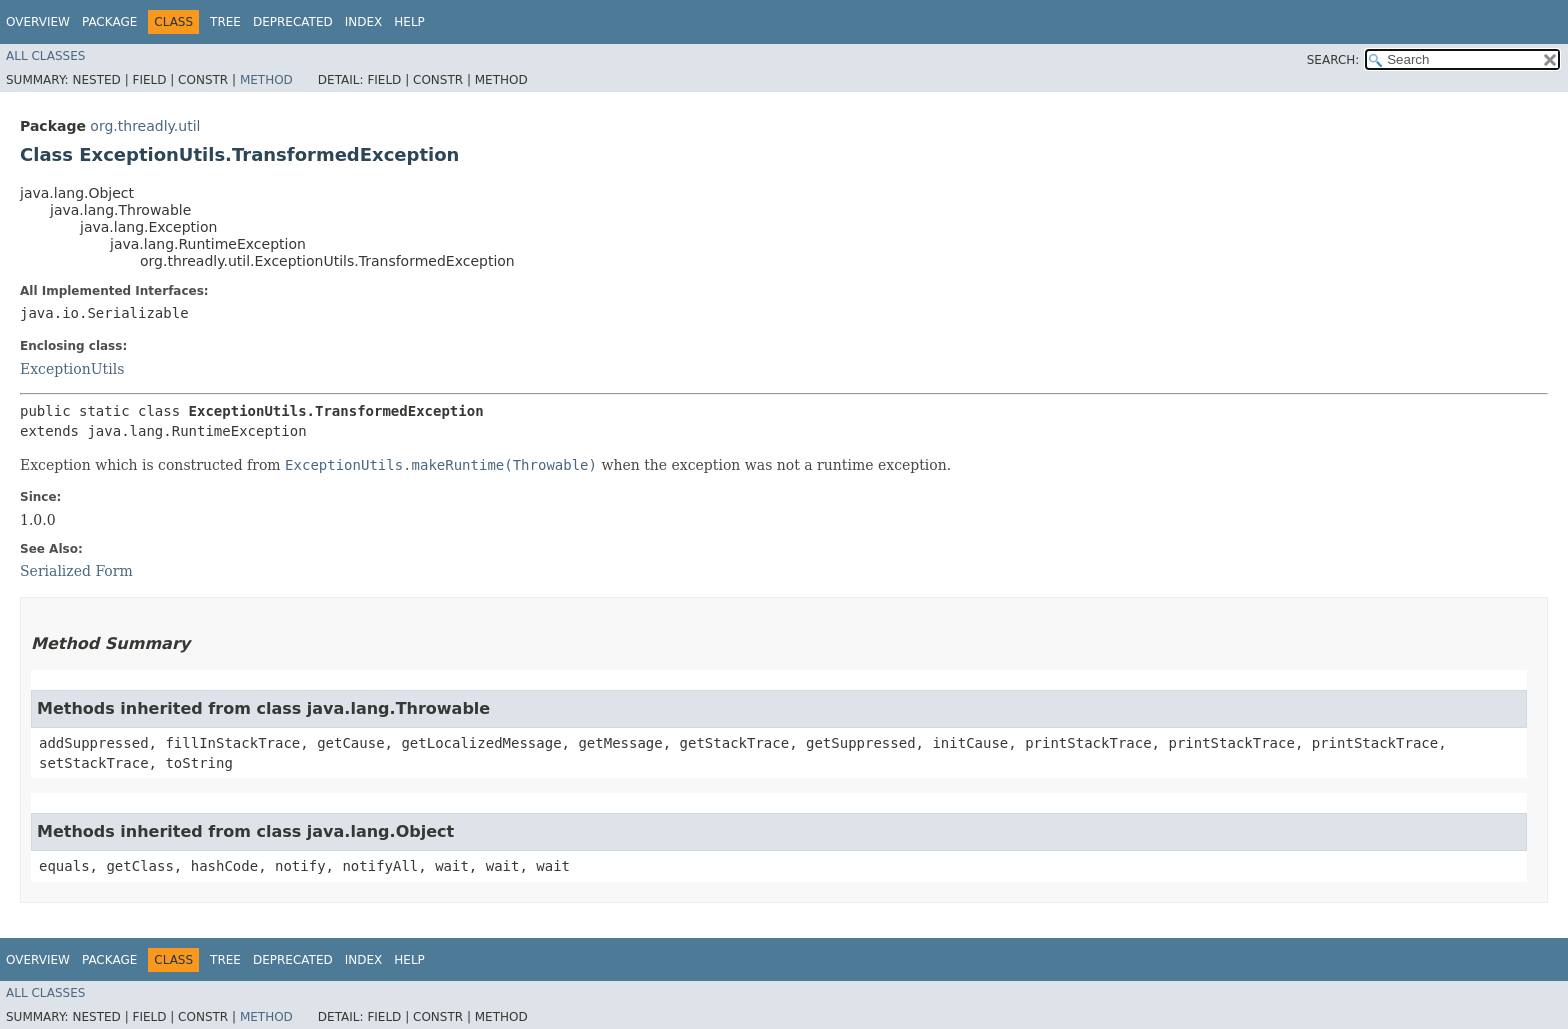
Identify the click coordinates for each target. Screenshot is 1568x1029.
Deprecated (293, 22)
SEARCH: (1333, 60)
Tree (225, 22)
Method (266, 80)
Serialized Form (76, 571)
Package (109, 22)
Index (364, 22)
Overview (38, 22)
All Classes (45, 56)
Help (409, 22)
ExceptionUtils (72, 369)
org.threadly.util (145, 126)
